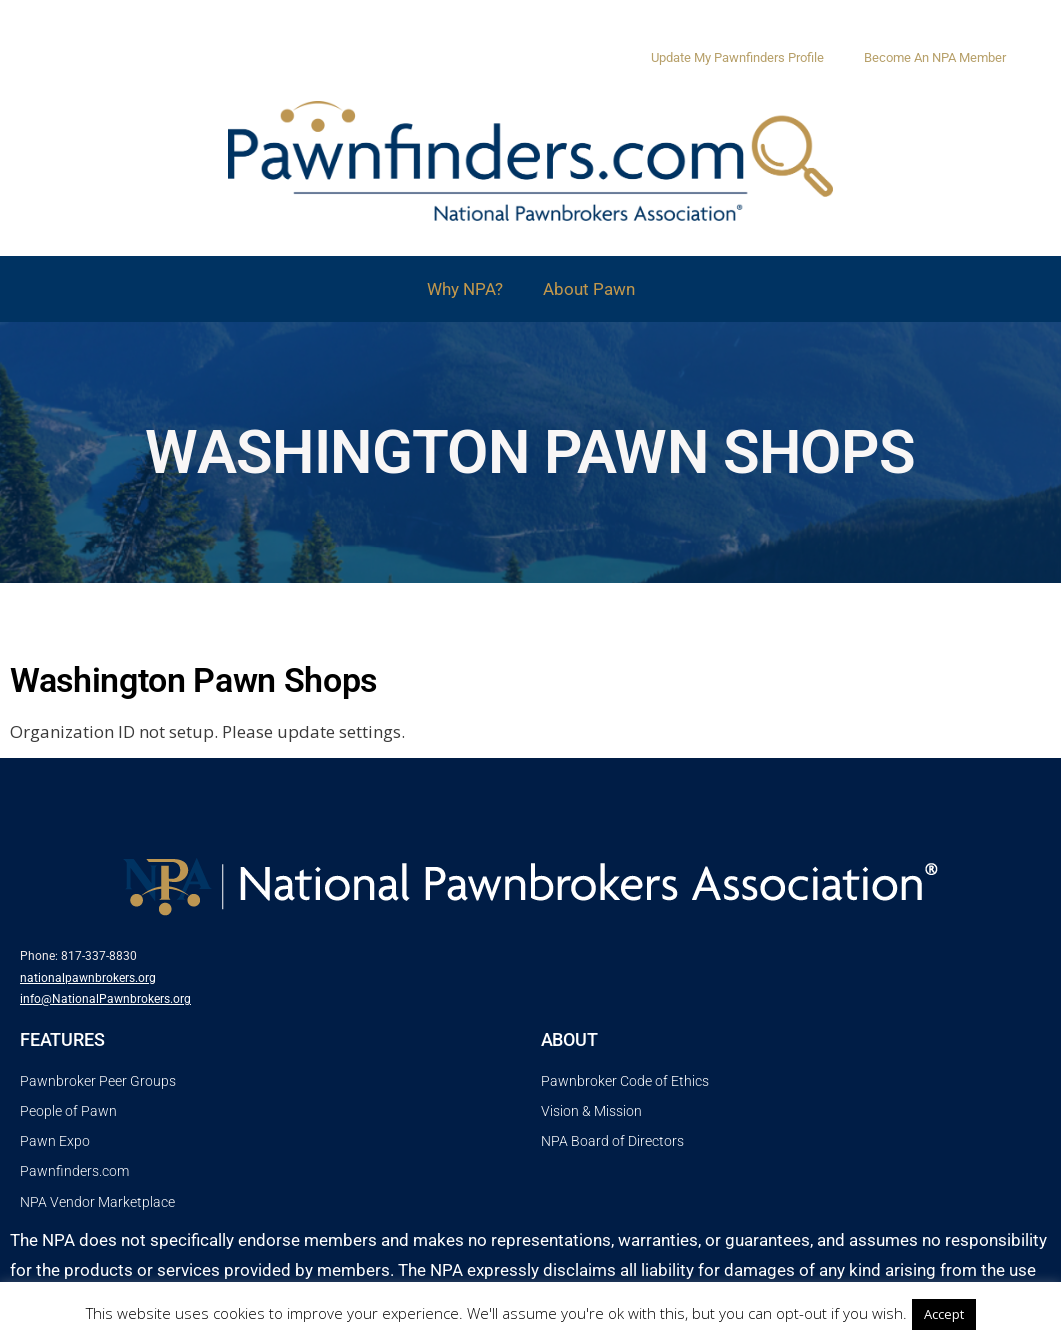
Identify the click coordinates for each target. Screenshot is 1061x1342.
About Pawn (589, 289)
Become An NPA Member (935, 57)
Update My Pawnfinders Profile (737, 57)
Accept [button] (944, 1314)
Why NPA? (465, 289)
